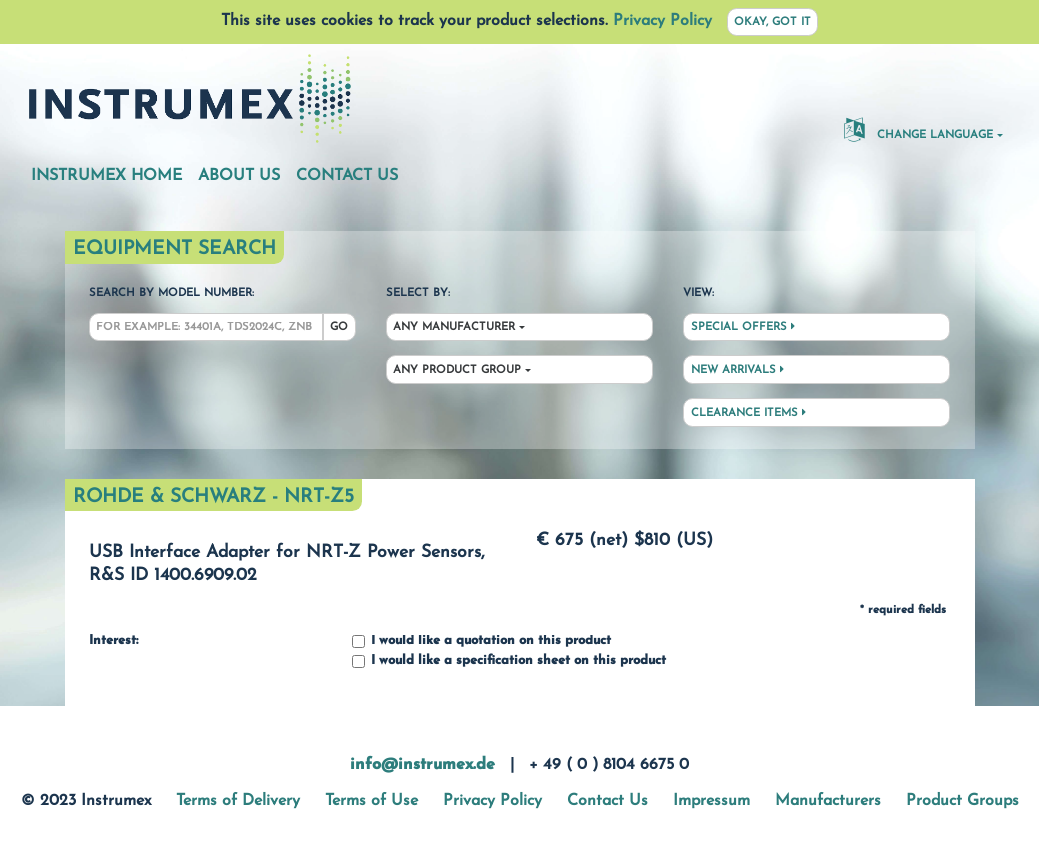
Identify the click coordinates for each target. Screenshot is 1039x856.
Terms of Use (371, 801)
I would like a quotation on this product (481, 641)
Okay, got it (772, 22)
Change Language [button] (918, 129)
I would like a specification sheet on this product (509, 661)
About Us (239, 176)
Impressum (711, 801)
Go (339, 327)
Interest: (113, 641)
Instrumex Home (106, 176)
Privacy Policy (662, 21)
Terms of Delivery (238, 801)
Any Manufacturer (454, 327)
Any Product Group (457, 370)
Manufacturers (828, 801)
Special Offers (743, 327)
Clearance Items (748, 413)
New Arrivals (737, 370)
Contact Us (347, 176)
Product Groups (962, 801)
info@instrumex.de (422, 765)
